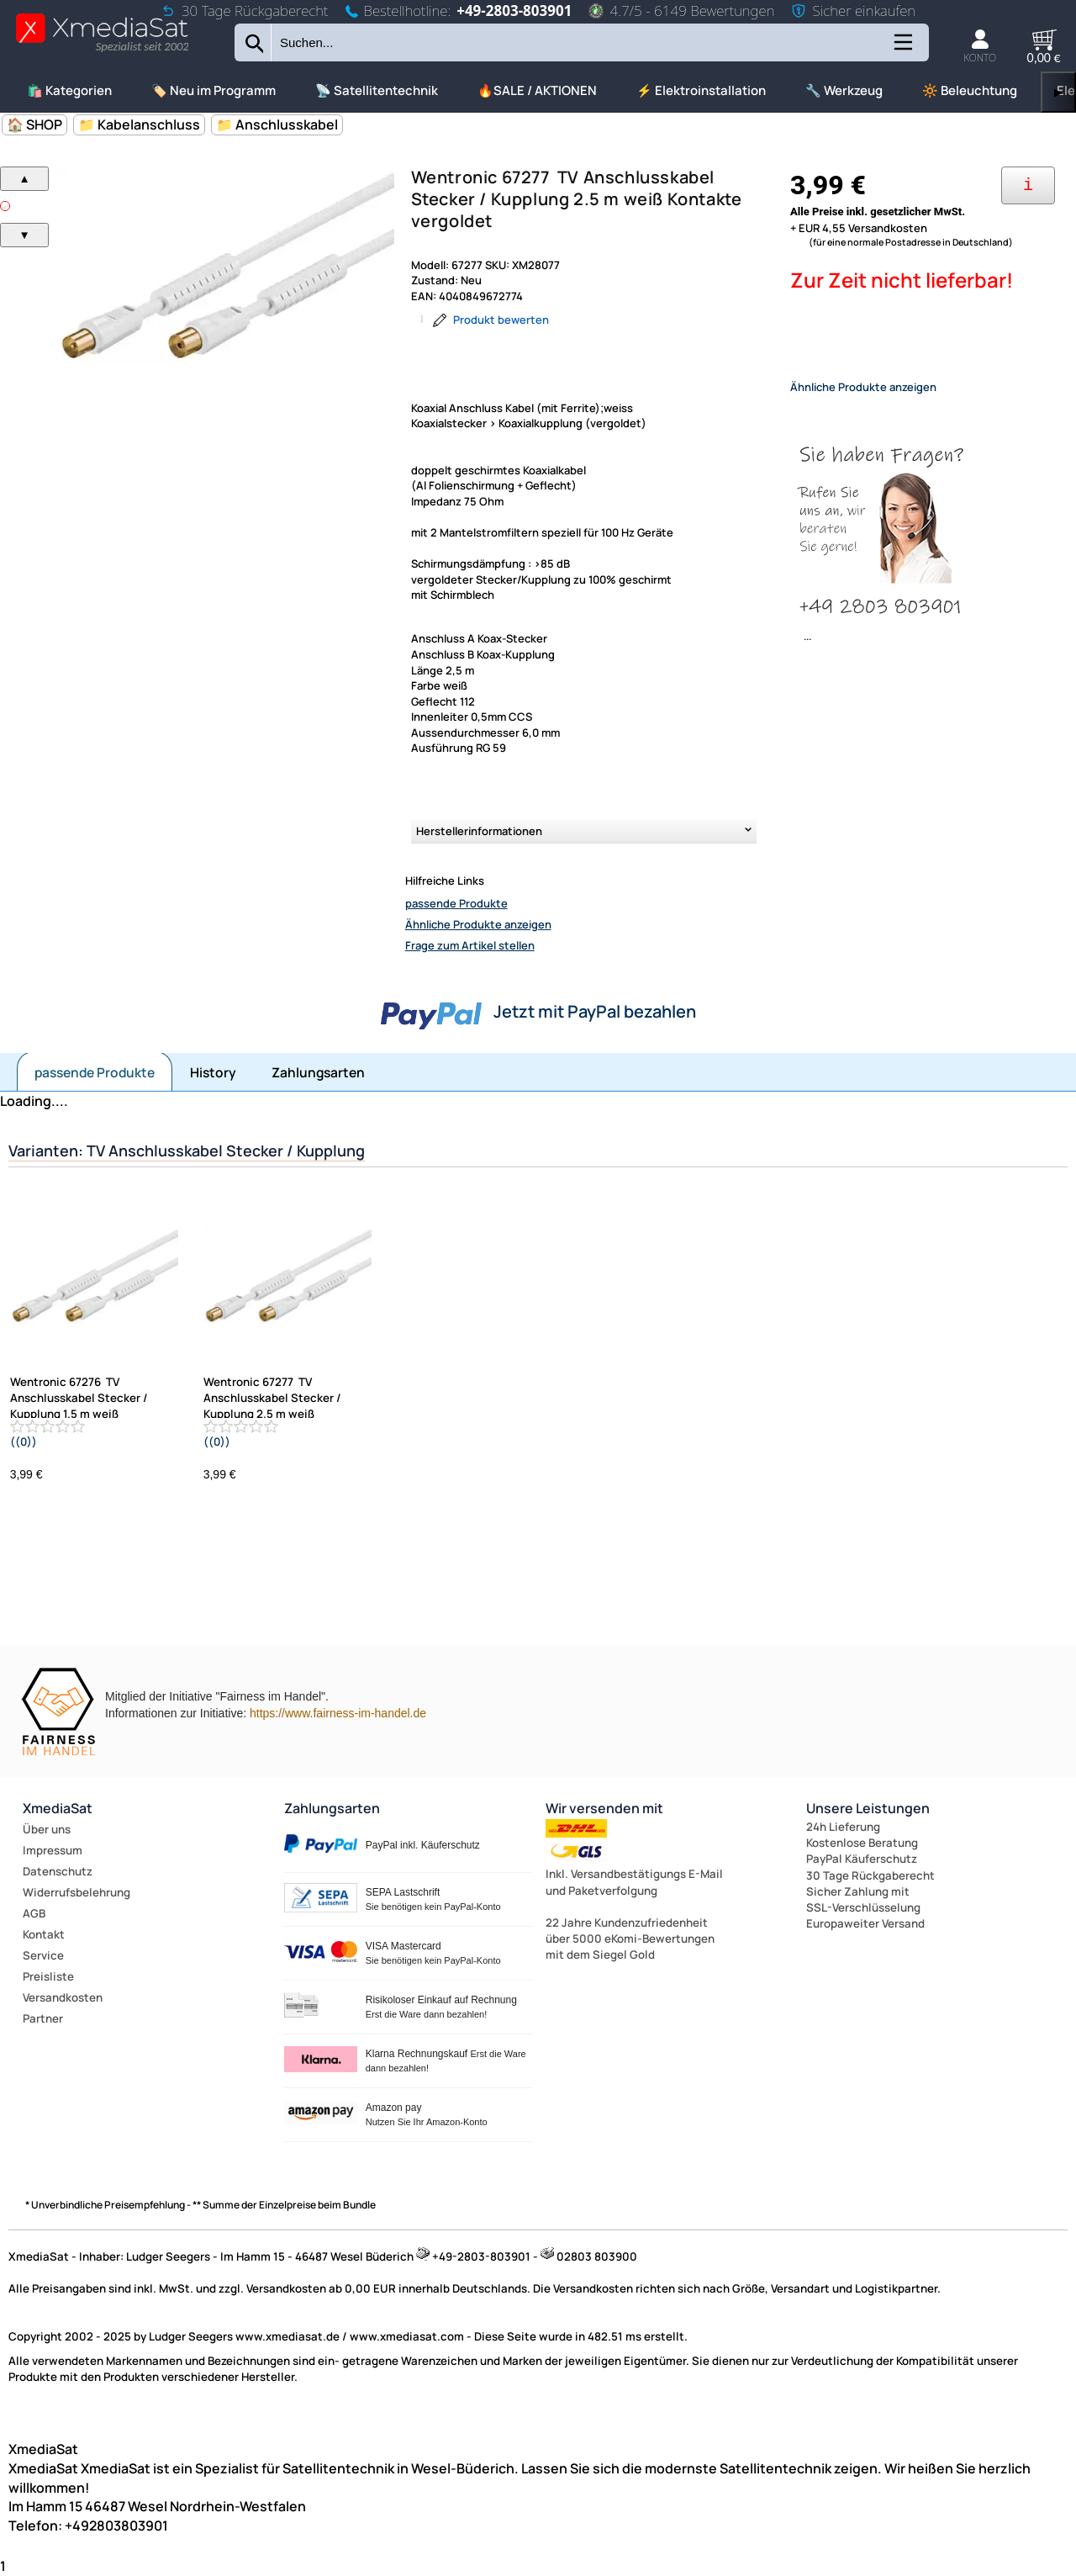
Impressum (52, 1850)
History (213, 1072)
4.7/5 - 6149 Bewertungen (681, 10)
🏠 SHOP (34, 124)
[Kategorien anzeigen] (902, 48)
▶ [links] (1058, 92)
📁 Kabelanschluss (139, 124)
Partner (43, 2018)
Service (43, 1955)
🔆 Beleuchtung (969, 90)
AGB (34, 1913)
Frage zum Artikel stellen (470, 945)
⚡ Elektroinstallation (701, 90)
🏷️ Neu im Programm (213, 90)
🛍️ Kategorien (69, 90)
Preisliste (48, 1976)
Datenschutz (57, 1871)
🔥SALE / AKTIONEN (537, 90)
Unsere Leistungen (868, 1808)
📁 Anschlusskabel (277, 124)
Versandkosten (63, 1997)
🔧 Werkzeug (844, 90)
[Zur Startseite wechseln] (102, 51)
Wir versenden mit (604, 1808)
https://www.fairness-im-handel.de (338, 1713)
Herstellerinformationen (479, 830)
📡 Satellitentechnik (376, 90)
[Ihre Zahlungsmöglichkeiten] (1028, 185)
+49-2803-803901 (514, 10)
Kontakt (44, 1934)
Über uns (47, 1829)
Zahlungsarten (318, 1072)
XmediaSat (57, 1808)
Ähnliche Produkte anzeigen (478, 924)
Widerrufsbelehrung (76, 1892)
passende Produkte (456, 903)
